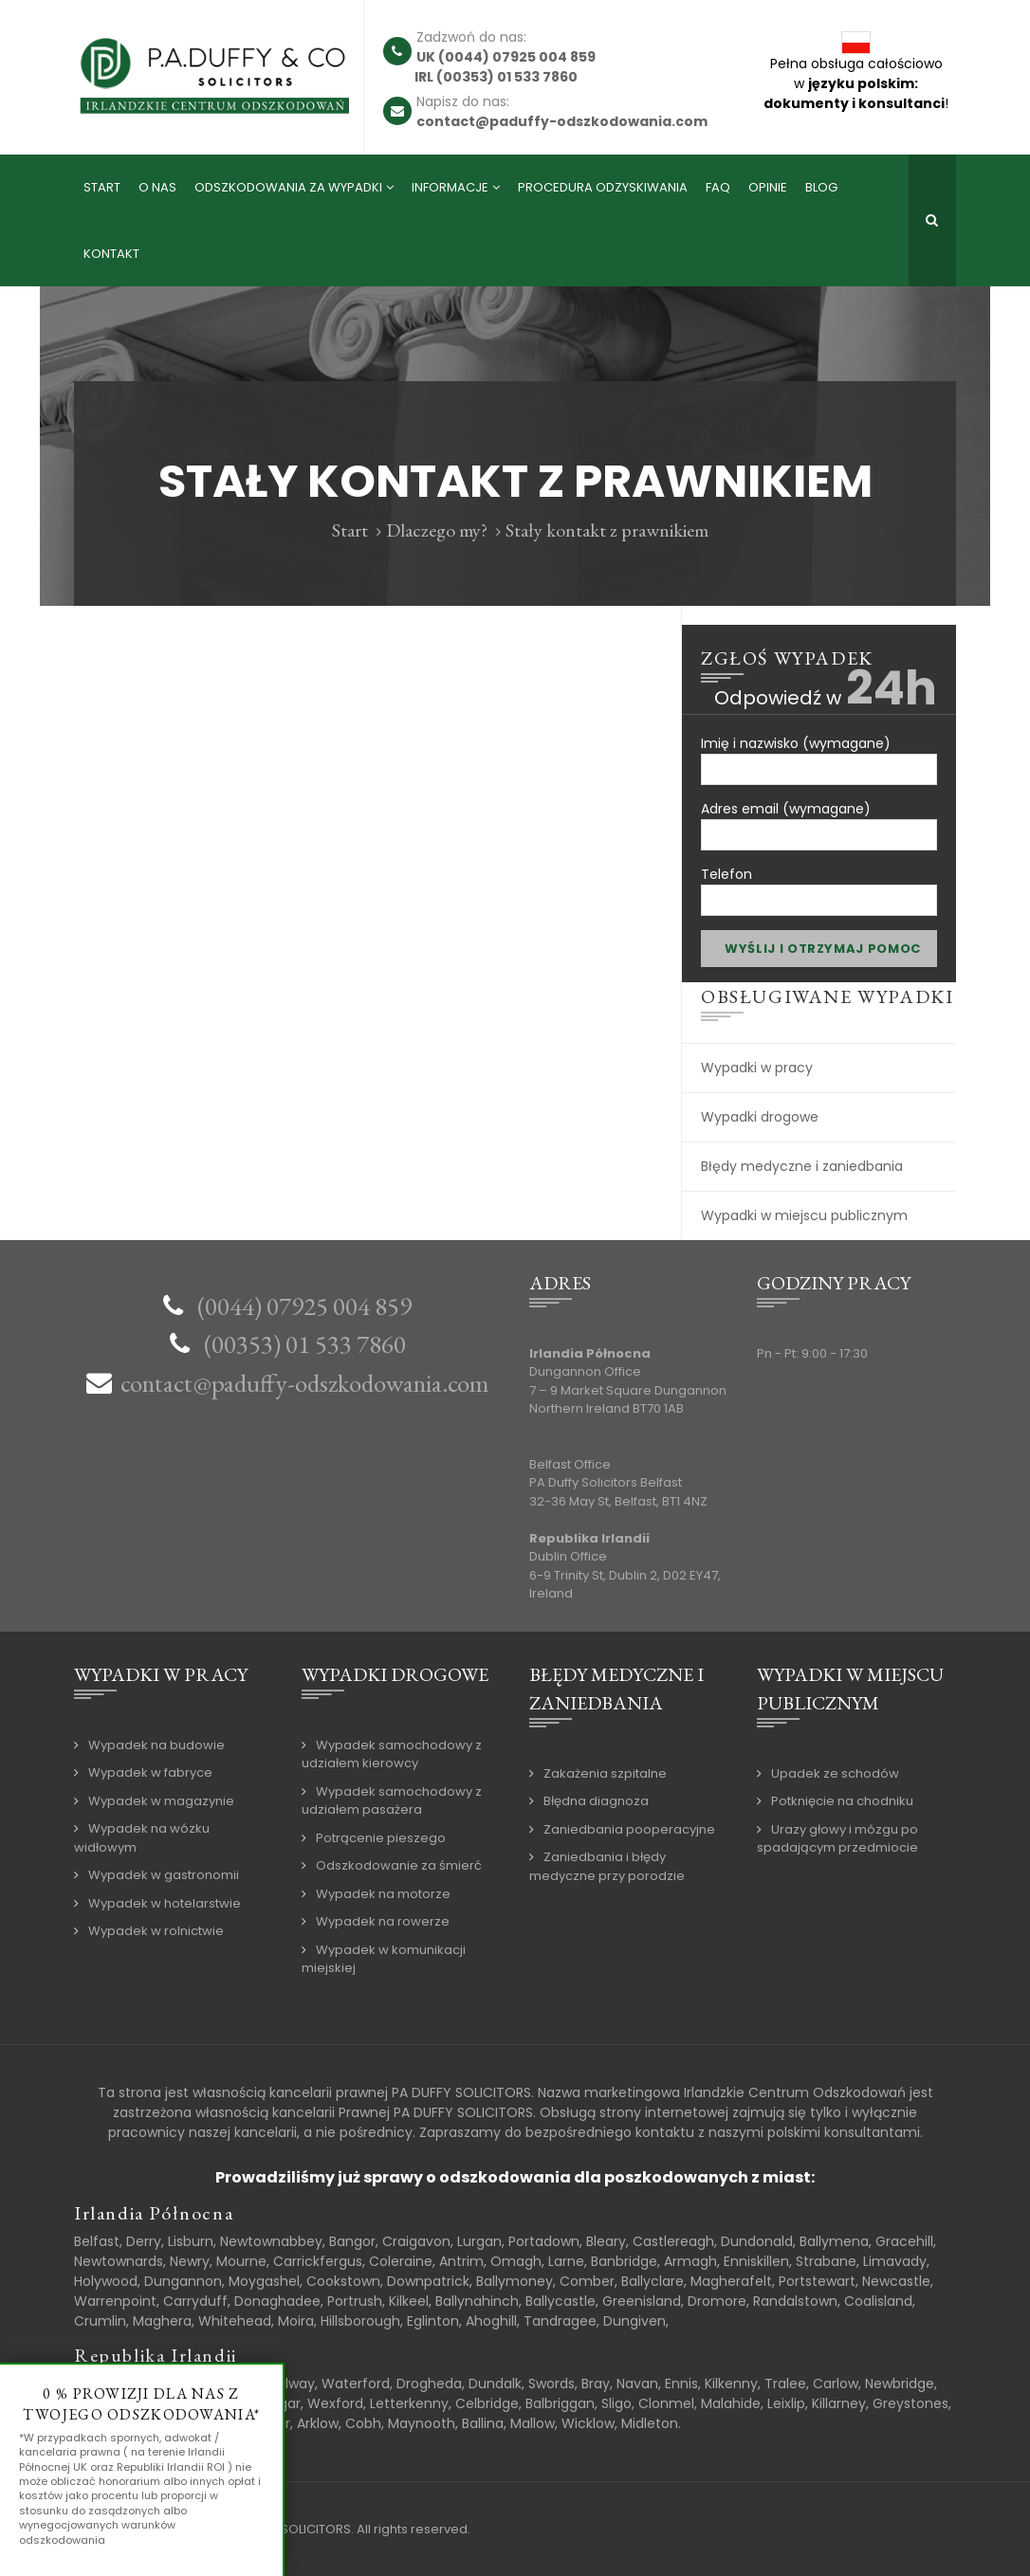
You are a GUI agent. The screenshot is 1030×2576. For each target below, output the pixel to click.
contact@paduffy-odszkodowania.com (304, 1382)
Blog (821, 187)
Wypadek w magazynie (161, 1801)
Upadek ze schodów (835, 1773)
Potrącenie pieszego (381, 1838)
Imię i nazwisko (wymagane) (819, 753)
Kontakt (111, 254)
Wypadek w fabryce (150, 1772)
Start (101, 187)
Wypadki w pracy (757, 1067)
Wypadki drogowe (759, 1116)
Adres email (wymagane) (819, 818)
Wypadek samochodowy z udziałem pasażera (392, 1800)
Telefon (819, 884)
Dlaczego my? (436, 530)
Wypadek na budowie (156, 1745)
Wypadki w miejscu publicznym (804, 1215)
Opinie (767, 187)
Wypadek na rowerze (383, 1921)
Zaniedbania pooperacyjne (629, 1829)
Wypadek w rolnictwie (156, 1931)
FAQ (718, 187)
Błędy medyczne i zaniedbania (802, 1166)
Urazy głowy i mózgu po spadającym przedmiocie (837, 1838)
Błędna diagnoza (596, 1801)
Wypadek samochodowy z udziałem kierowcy (392, 1754)
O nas (157, 187)
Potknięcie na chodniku (842, 1801)
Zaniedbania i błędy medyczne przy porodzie (607, 1866)
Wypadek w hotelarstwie (164, 1903)
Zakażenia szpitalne (605, 1773)
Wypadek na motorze (383, 1894)
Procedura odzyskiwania (603, 187)
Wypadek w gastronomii (163, 1875)
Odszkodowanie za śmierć (399, 1865)
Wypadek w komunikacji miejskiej (384, 1959)
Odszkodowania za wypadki (288, 187)
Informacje (450, 187)
